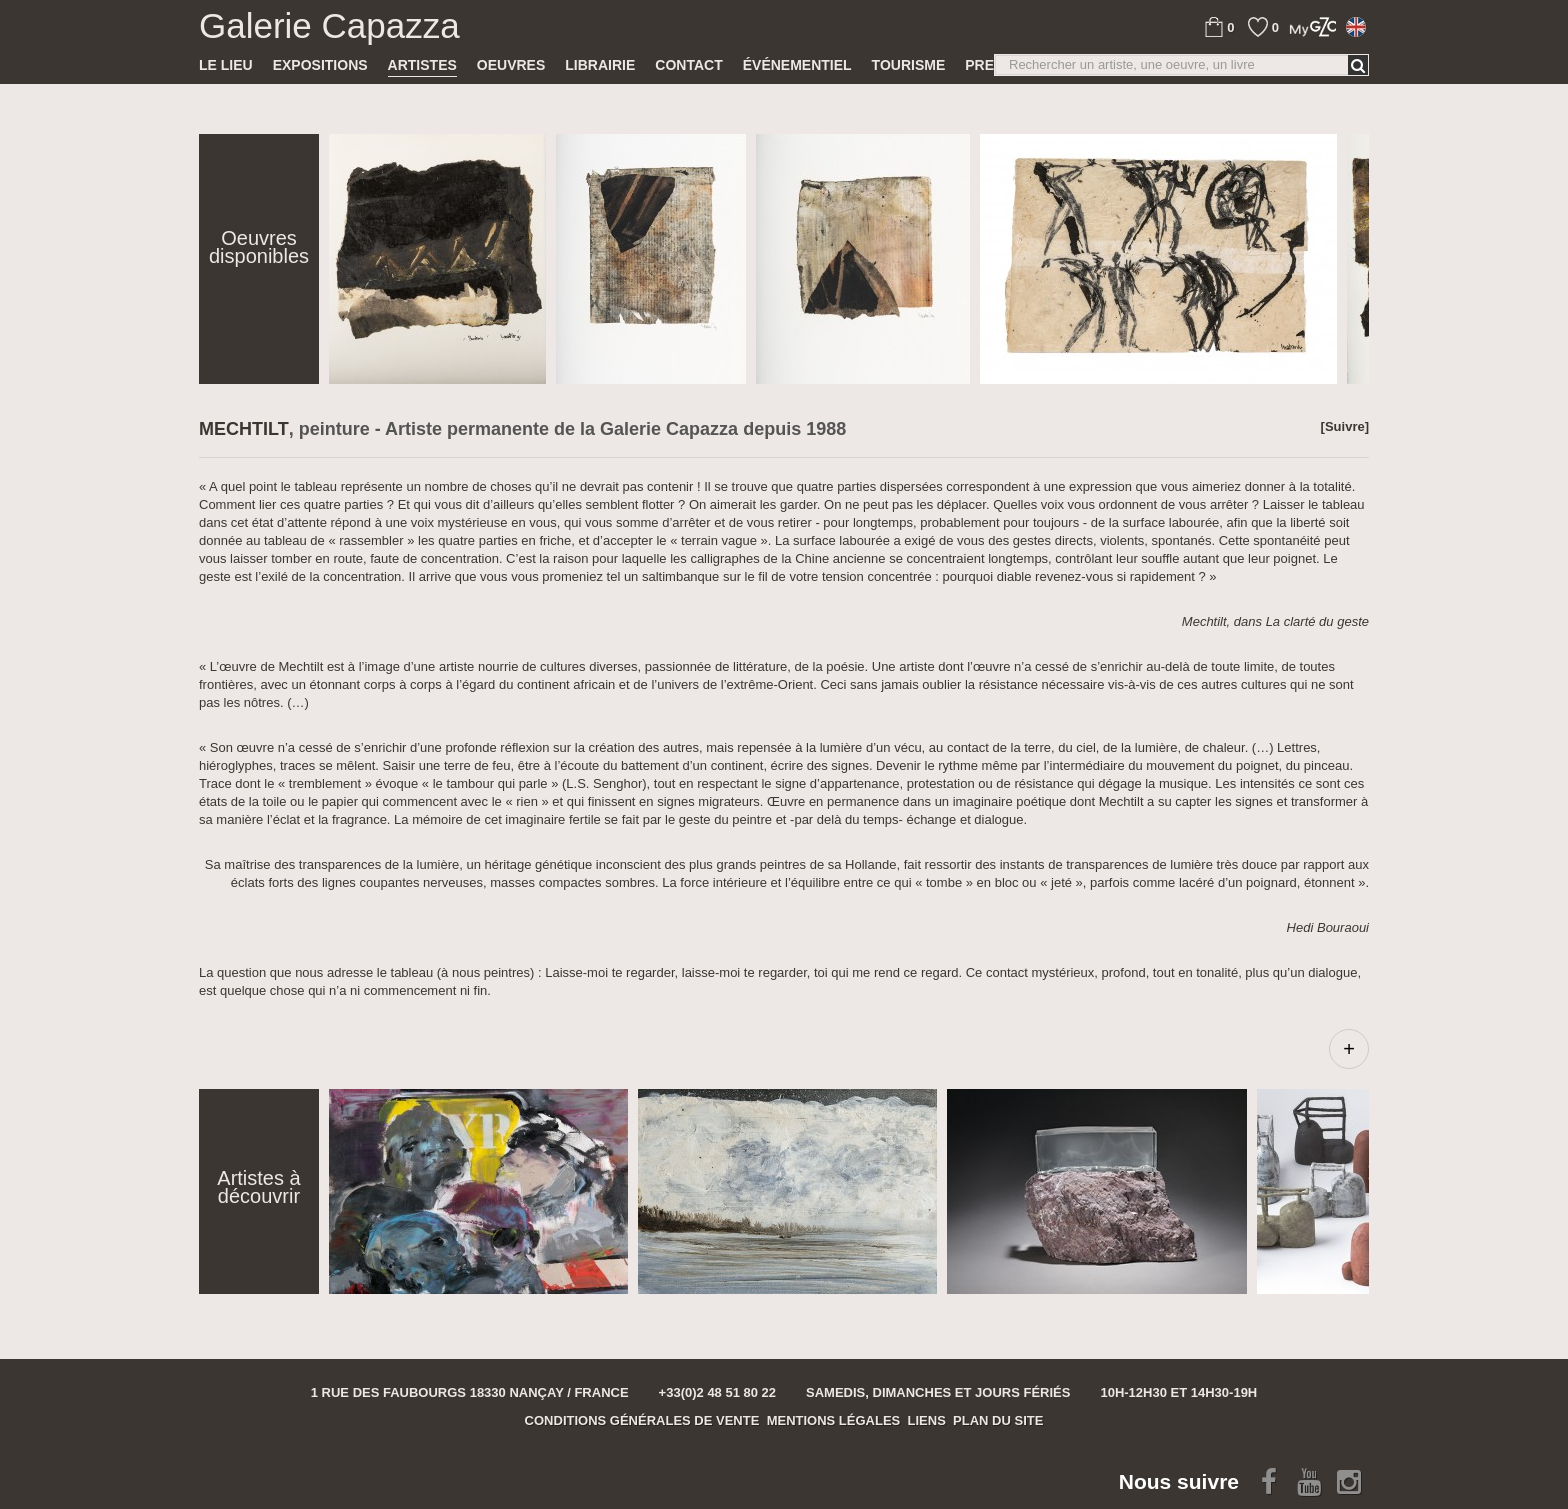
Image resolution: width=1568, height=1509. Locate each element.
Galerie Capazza (329, 26)
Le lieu (226, 65)
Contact (688, 65)
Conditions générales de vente (642, 1420)
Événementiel (797, 65)
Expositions (320, 65)
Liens (927, 1420)
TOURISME (909, 65)
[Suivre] (1345, 426)
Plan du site (998, 1420)
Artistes (422, 65)
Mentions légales (834, 1420)
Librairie (600, 65)
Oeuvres (511, 65)
